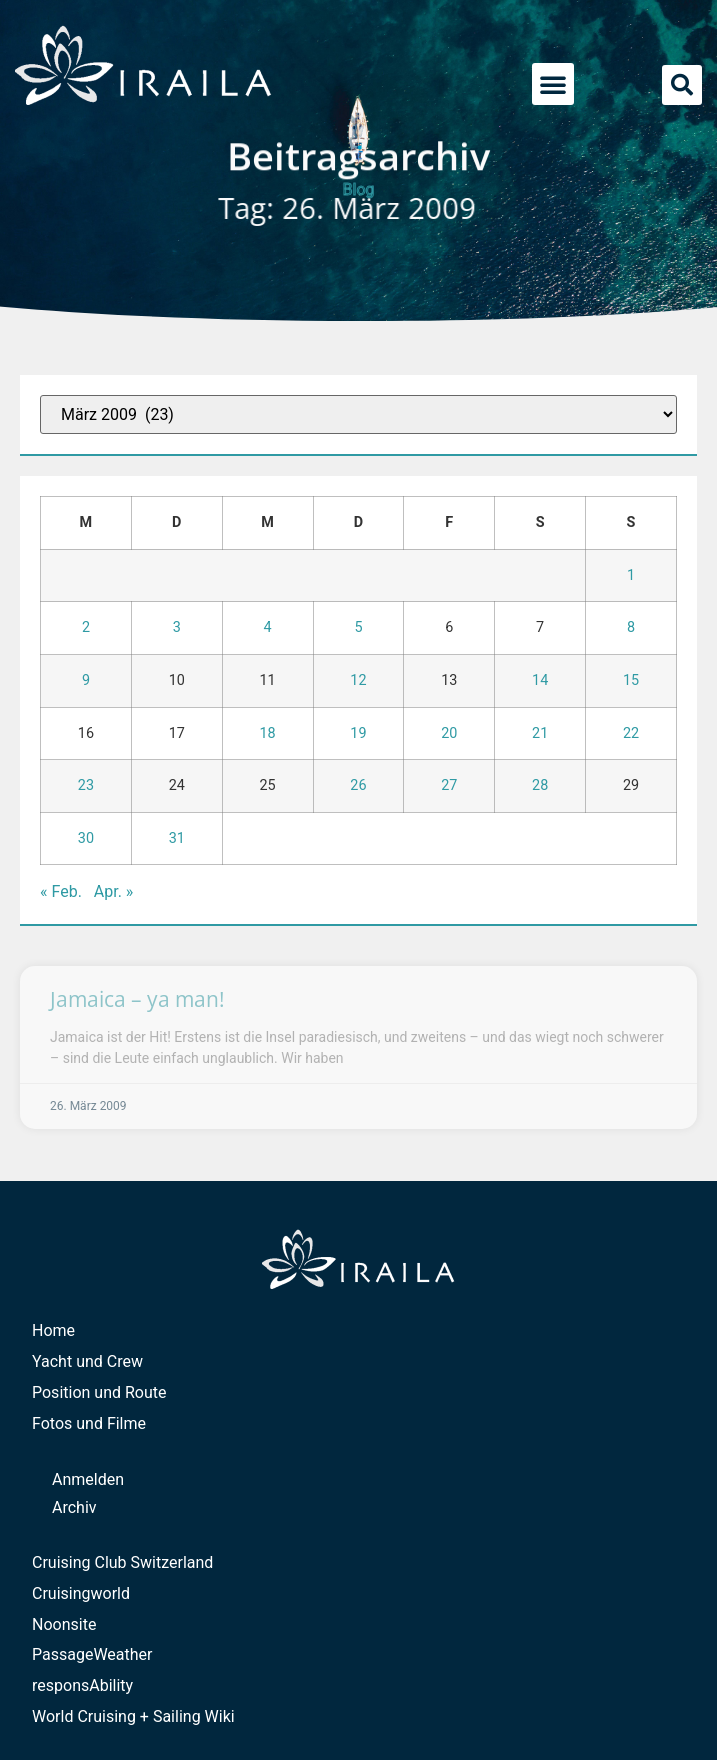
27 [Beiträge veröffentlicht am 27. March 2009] (449, 785)
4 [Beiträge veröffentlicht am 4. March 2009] (268, 627)
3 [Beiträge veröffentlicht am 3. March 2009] (177, 627)
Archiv (74, 1507)
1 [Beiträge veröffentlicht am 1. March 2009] (631, 575)
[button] (553, 84)
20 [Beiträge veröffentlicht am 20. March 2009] (449, 733)
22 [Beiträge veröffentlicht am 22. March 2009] (631, 733)
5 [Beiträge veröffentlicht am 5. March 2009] (358, 627)
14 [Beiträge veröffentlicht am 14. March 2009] (540, 680)
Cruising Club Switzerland (122, 1562)
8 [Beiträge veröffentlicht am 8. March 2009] (631, 627)
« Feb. (61, 891)
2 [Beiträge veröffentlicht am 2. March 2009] (86, 627)
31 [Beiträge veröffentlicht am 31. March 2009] (177, 838)
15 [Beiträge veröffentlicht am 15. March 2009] (631, 680)
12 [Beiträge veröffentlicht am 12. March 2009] (358, 680)
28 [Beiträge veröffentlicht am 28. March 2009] (540, 785)
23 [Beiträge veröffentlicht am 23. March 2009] (86, 785)
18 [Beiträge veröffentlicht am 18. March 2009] (268, 733)
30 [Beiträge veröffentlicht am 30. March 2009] (86, 838)
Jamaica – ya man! (137, 999)
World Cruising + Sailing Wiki (133, 1716)
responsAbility (82, 1685)
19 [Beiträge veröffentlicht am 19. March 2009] (358, 733)
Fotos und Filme (89, 1423)
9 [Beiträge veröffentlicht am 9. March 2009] (86, 680)
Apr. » (114, 891)
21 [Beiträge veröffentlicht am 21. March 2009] (540, 733)
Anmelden (88, 1479)
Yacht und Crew (87, 1361)
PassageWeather (92, 1654)
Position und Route (99, 1392)
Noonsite (64, 1624)
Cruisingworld (81, 1593)
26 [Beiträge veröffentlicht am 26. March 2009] (358, 785)
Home (53, 1330)
